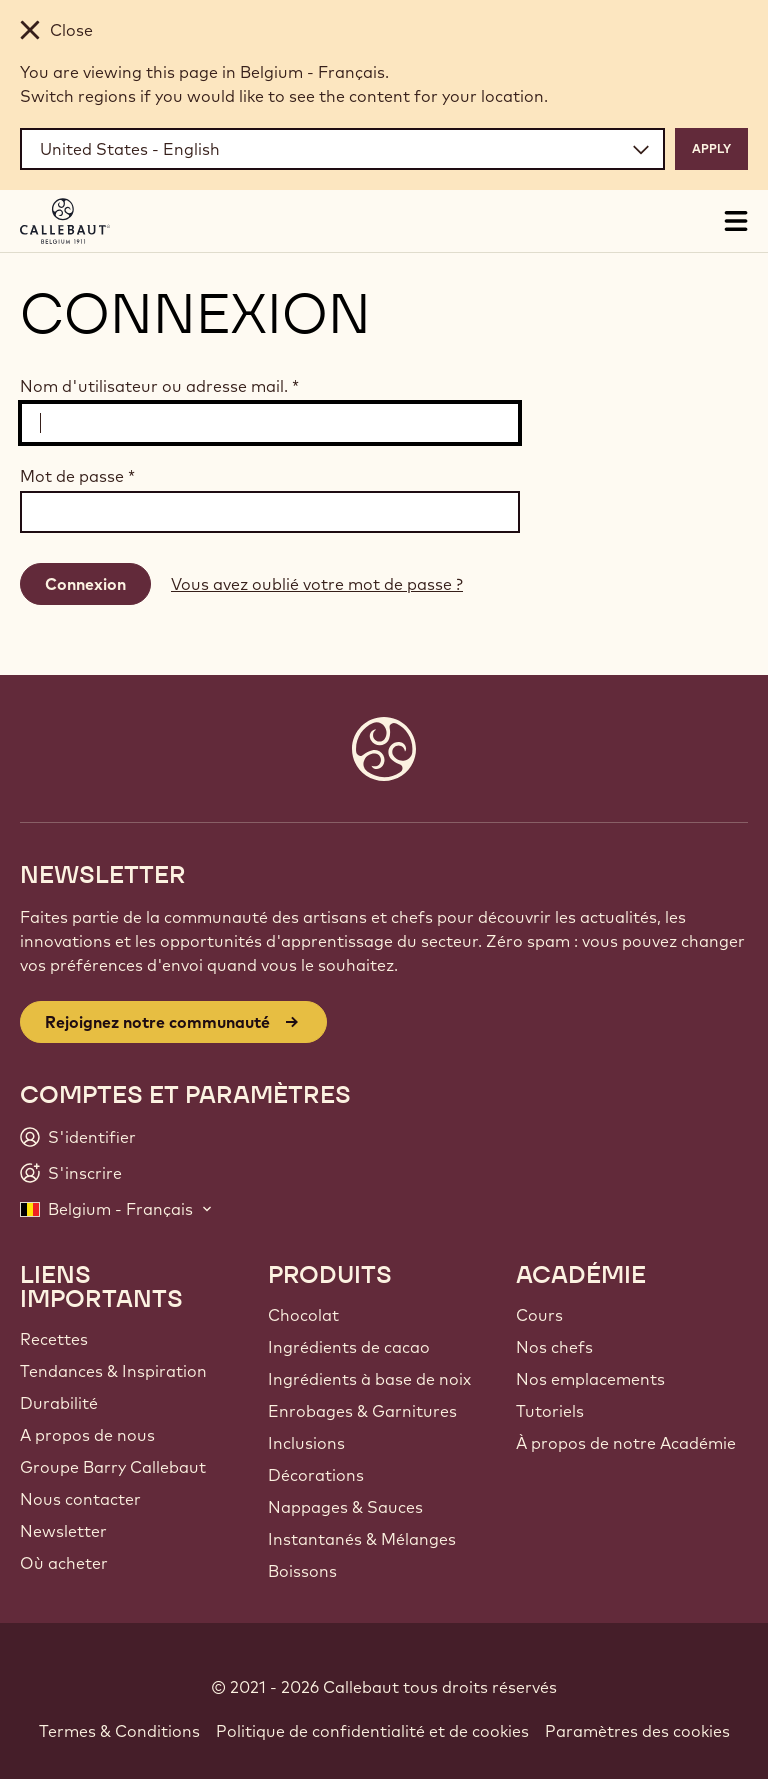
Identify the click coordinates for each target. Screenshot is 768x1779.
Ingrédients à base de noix (369, 1379)
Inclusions (306, 1443)
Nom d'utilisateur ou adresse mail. (159, 386)
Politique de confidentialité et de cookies (372, 1731)
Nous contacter (80, 1499)
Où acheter (64, 1563)
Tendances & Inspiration (113, 1371)
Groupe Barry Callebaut (113, 1467)
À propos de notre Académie (626, 1443)
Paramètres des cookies (637, 1731)
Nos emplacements (590, 1379)
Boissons (302, 1571)
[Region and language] (342, 149)
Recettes (54, 1339)
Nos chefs (554, 1347)
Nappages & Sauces (345, 1507)
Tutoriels (550, 1411)
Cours (539, 1315)
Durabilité (59, 1403)
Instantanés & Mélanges (362, 1539)
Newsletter (63, 1531)
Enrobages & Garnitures (362, 1411)
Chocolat (303, 1315)
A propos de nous (87, 1435)
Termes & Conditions (119, 1731)
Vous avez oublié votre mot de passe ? (317, 584)
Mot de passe (77, 476)
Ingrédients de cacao (349, 1347)
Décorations (316, 1475)
